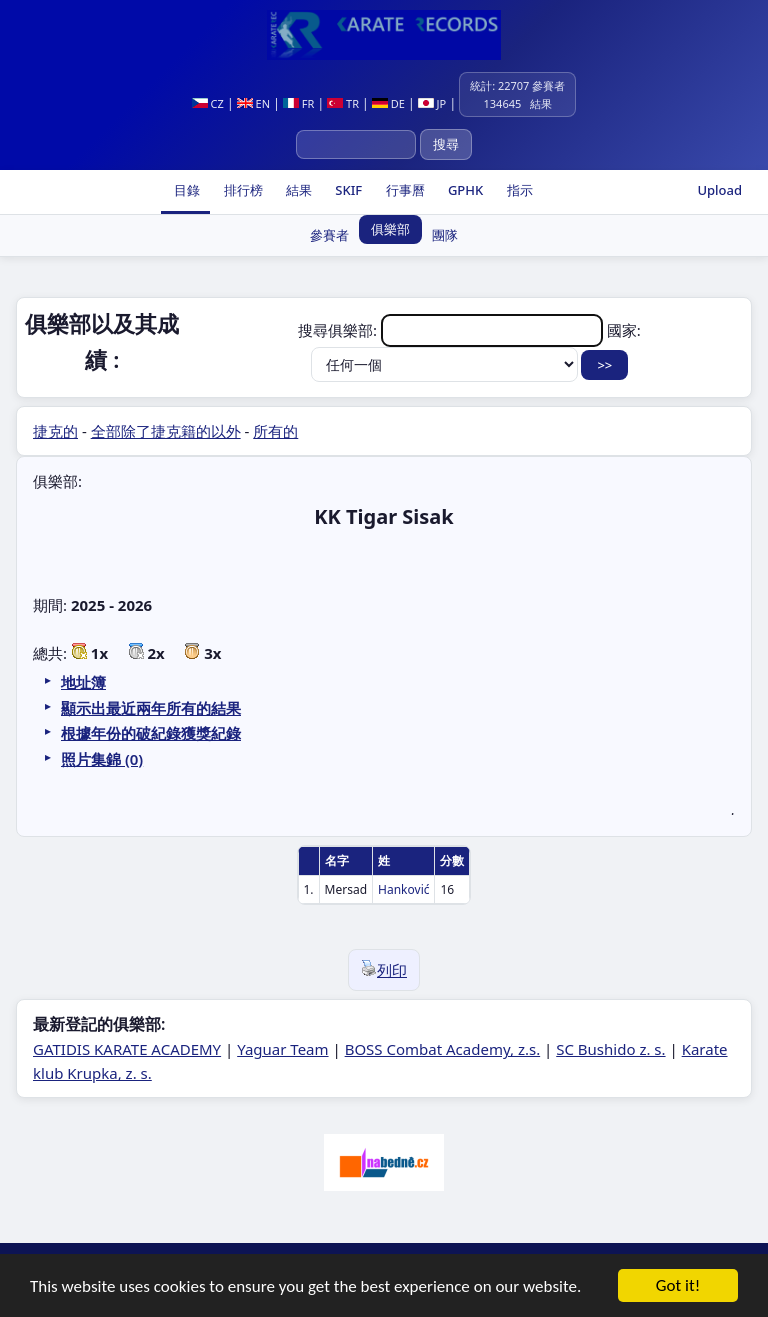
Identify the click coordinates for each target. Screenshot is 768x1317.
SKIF (347, 190)
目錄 (185, 190)
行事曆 (403, 190)
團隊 (445, 235)
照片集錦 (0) (102, 759)
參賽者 (329, 235)
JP (432, 103)
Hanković (403, 889)
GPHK (464, 190)
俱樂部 (390, 229)
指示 (517, 190)
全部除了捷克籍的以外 (166, 431)
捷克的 (55, 431)
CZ (208, 103)
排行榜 (241, 190)
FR (298, 103)
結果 (297, 190)
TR (343, 103)
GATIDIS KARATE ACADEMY (127, 1049)
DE (388, 103)
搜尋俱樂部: (452, 330)
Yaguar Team (282, 1049)
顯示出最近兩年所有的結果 (151, 708)
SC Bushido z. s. (610, 1049)
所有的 (275, 431)
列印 (384, 970)
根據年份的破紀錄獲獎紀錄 (151, 733)
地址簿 (83, 682)
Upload (719, 190)
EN (253, 103)
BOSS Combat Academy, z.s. (443, 1049)
